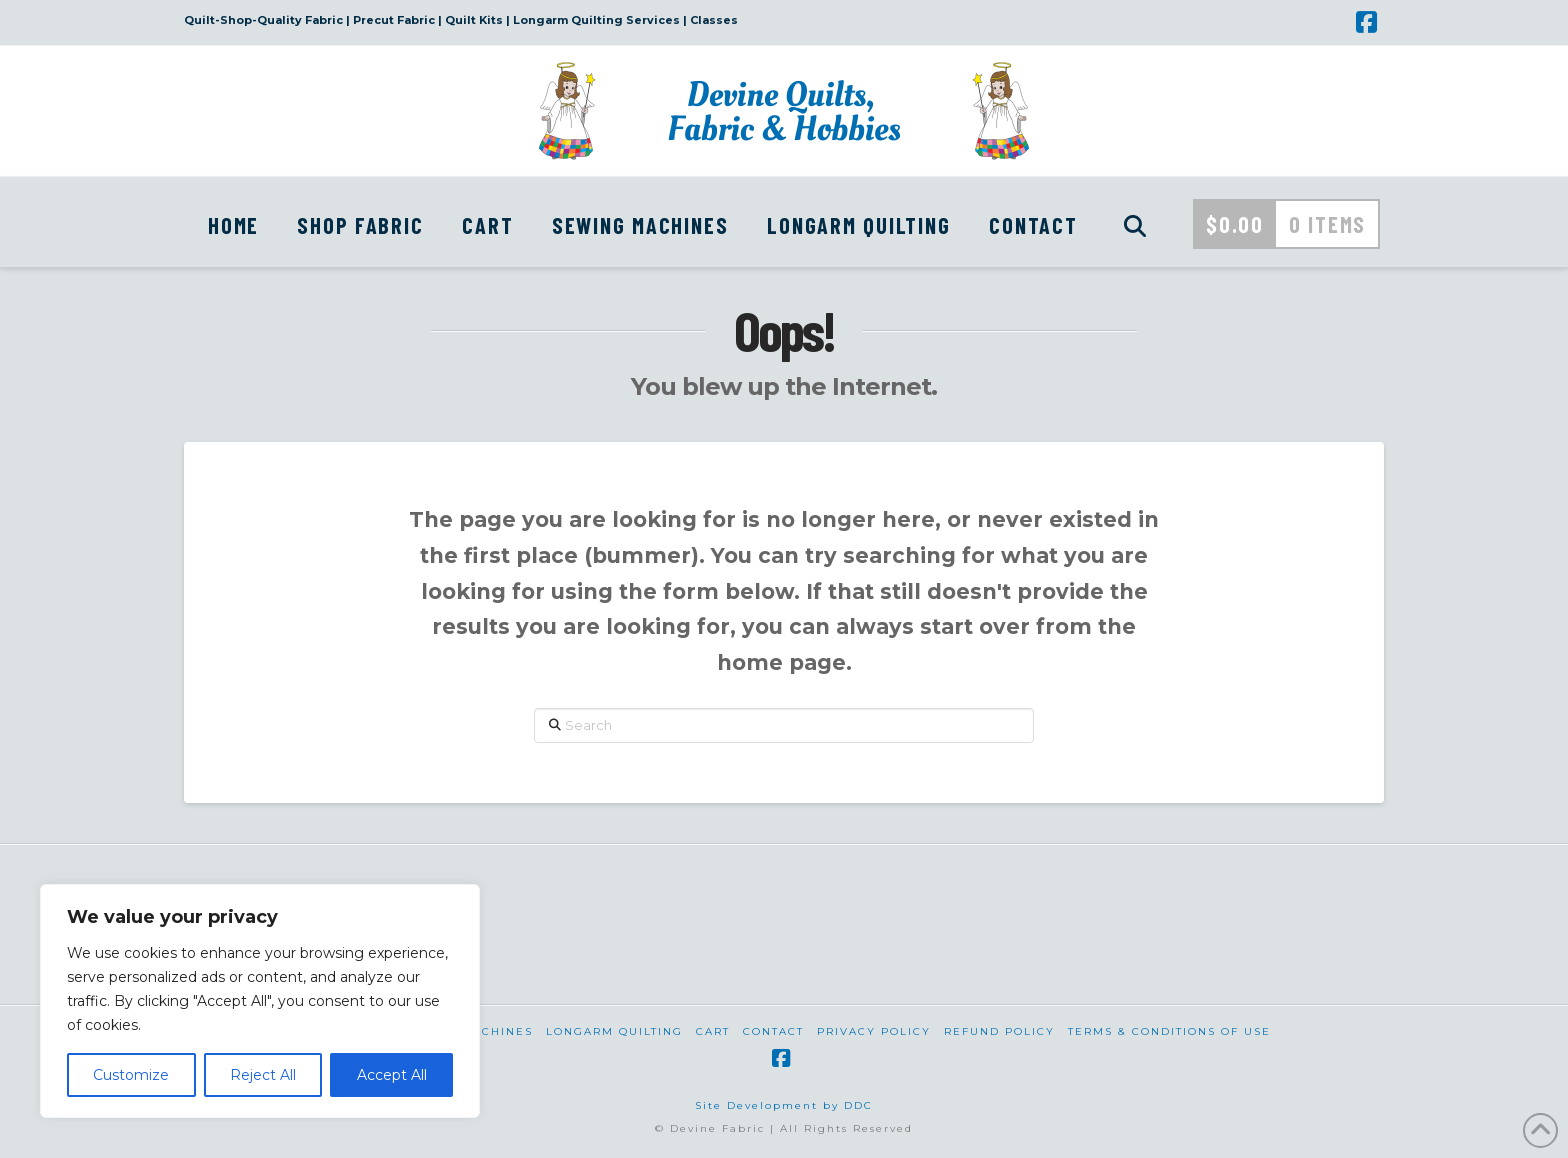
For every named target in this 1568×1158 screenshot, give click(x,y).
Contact (773, 1031)
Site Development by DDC (784, 1105)
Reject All (263, 1075)
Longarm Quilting (614, 1031)
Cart (713, 1031)
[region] (260, 1001)
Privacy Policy (874, 1031)
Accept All (392, 1075)
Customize (131, 1075)
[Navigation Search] (1134, 222)
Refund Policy (999, 1031)
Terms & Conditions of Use (1169, 1031)
